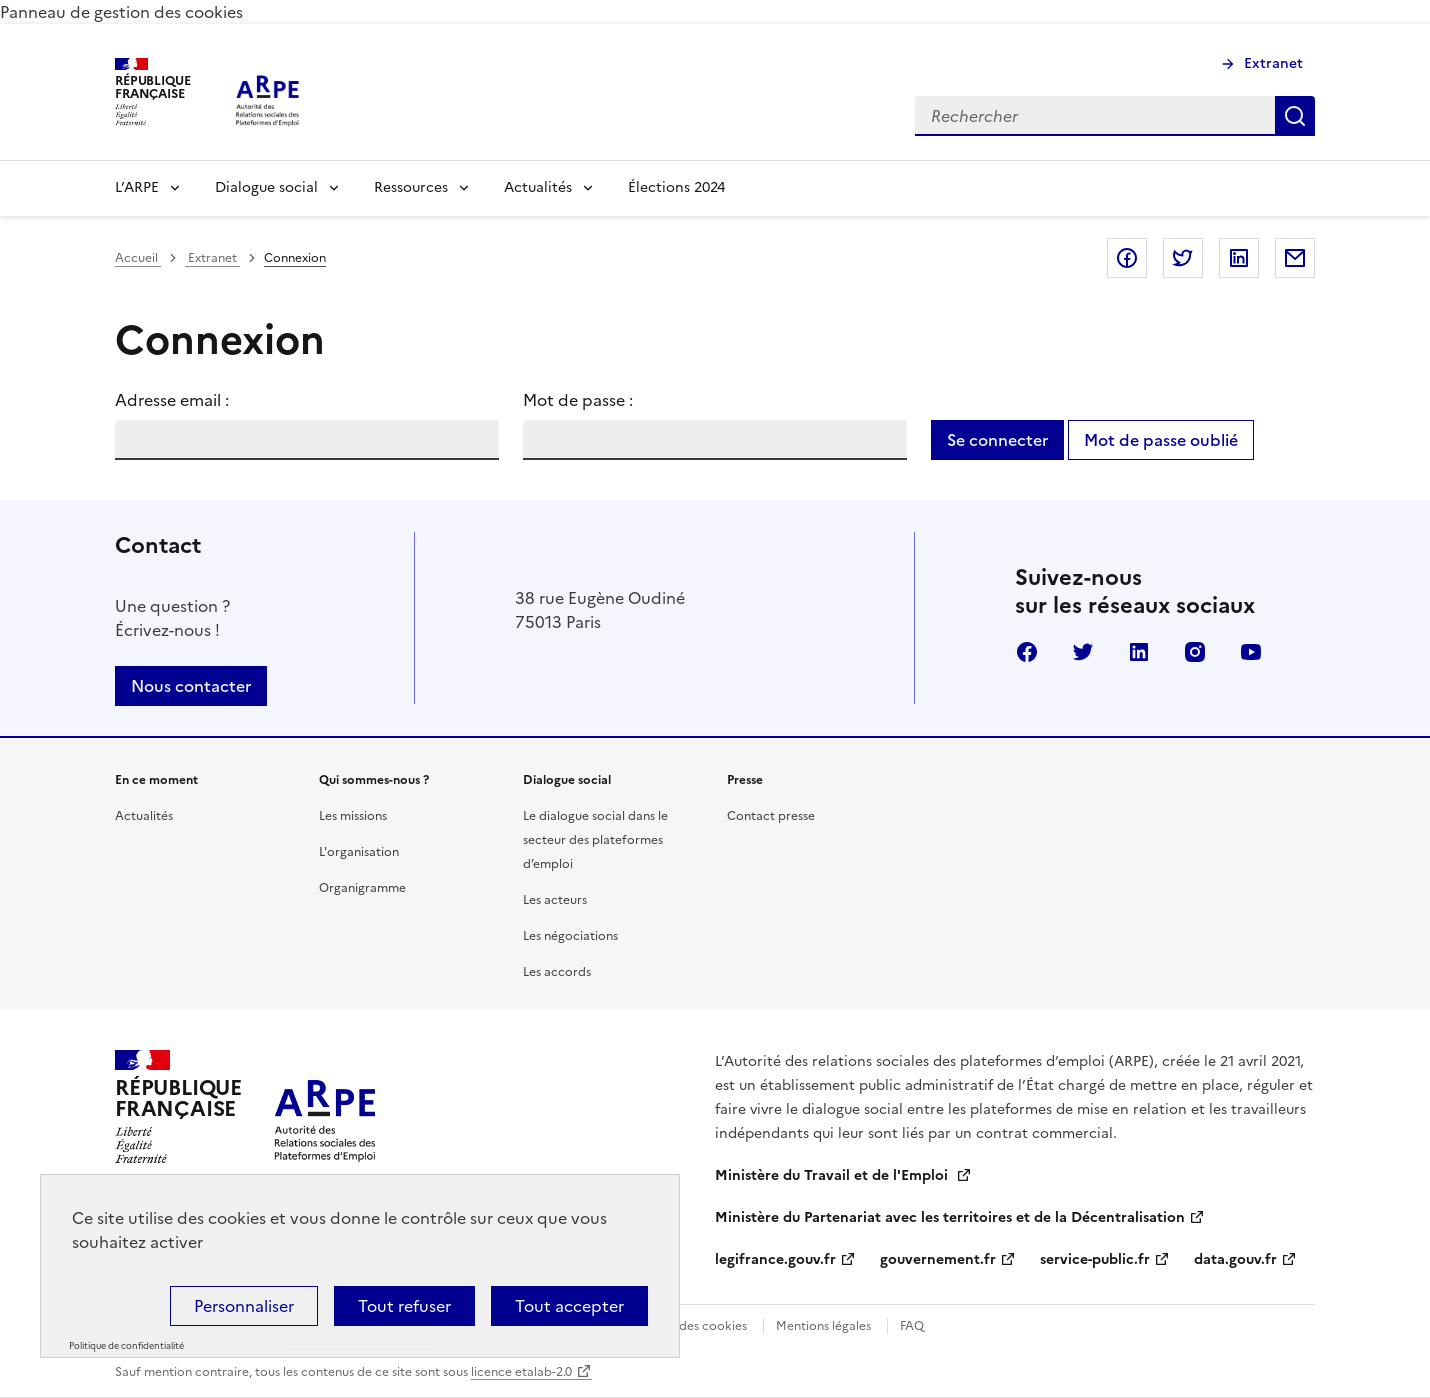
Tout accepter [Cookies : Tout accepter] (569, 1306)
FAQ (912, 1326)
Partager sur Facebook (1127, 258)
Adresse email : (172, 400)
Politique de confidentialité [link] (126, 1346)
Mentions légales (823, 1326)
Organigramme (362, 888)
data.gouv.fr (1235, 1259)
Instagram (1195, 652)
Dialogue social (266, 187)
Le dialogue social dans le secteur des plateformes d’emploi (595, 840)
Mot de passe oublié (1161, 440)
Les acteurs (555, 900)
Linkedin (1139, 652)
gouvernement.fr (938, 1259)
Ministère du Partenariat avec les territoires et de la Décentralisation (950, 1217)
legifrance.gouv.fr (775, 1259)
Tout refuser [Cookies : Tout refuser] (404, 1306)
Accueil (138, 258)
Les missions (353, 816)
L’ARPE (137, 187)
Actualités (538, 187)
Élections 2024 (676, 187)
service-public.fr (1095, 1259)
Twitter (1083, 652)
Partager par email (1295, 258)
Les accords (557, 972)
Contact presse (771, 816)
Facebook (1027, 652)
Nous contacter (191, 686)
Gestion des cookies (689, 1326)
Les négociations (570, 936)
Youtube (1251, 652)
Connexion (295, 258)
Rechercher (1295, 116)
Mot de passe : (578, 400)
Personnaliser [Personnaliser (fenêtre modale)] (244, 1306)
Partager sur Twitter (1183, 258)
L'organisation (359, 852)
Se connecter (997, 440)
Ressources (411, 187)
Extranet (1273, 63)
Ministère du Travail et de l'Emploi (833, 1175)
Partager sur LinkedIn (1239, 258)
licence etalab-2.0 (521, 1372)
